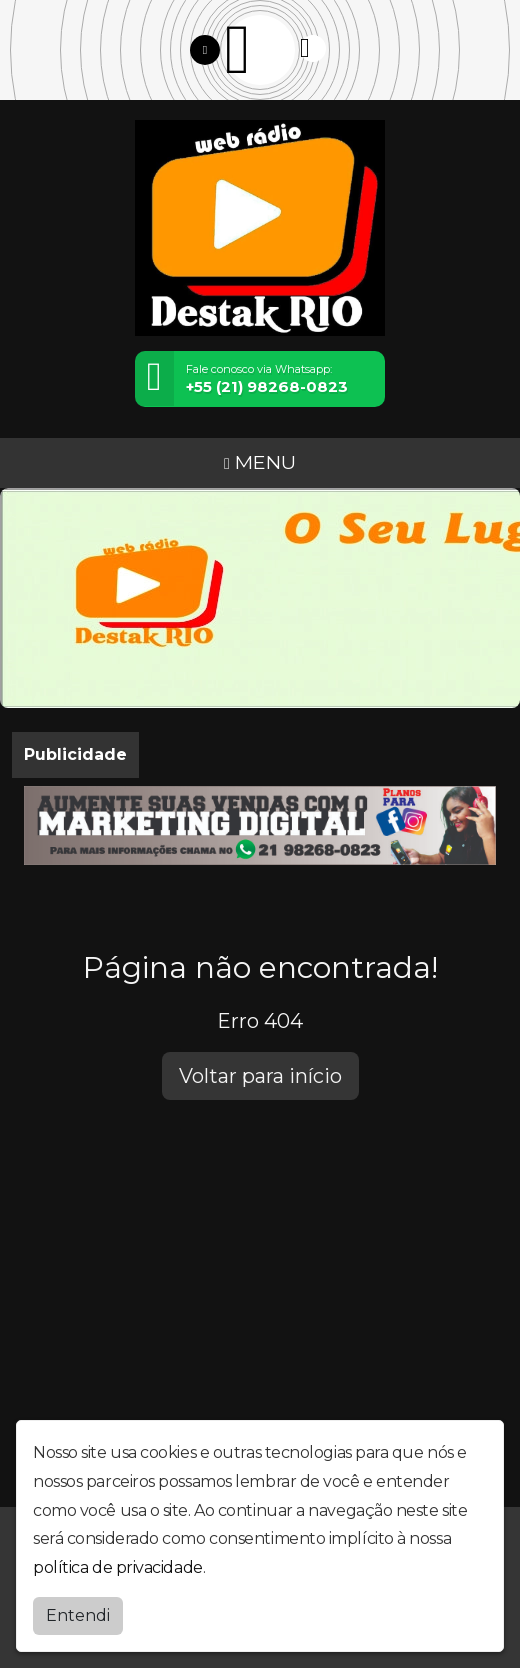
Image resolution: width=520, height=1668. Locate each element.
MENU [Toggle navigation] (260, 462)
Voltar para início (260, 1076)
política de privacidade (118, 1566)
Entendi (78, 1614)
